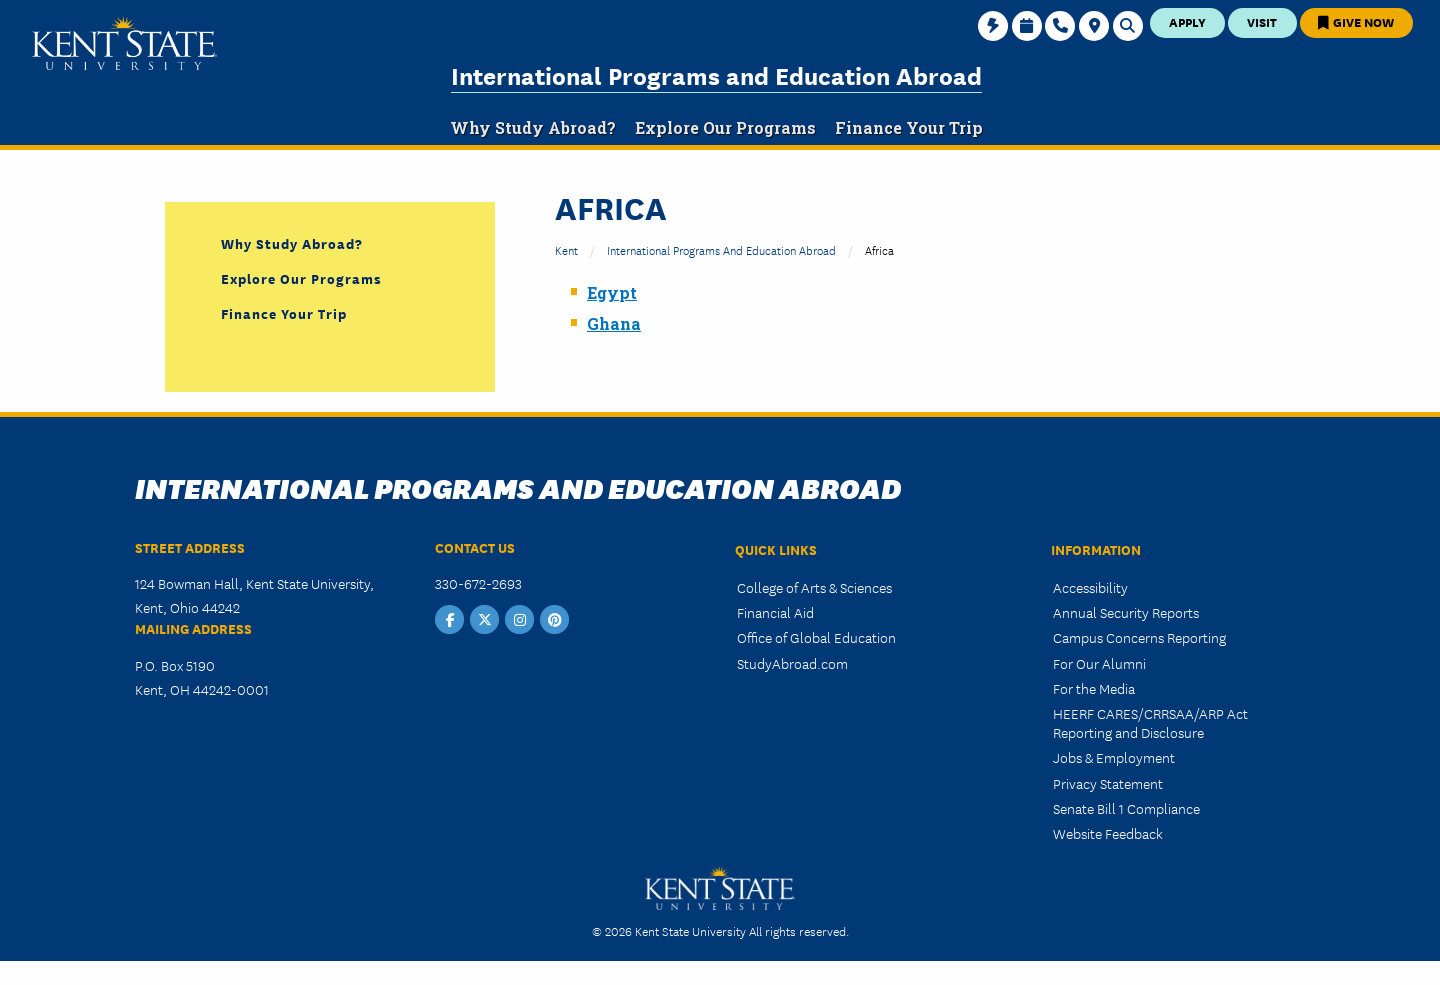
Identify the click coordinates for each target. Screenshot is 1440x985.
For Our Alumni (1099, 663)
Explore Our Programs (301, 278)
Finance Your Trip (284, 313)
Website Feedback (1108, 833)
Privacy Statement (1108, 783)
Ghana (614, 323)
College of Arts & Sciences (814, 587)
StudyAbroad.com (792, 663)
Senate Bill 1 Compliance (1126, 808)
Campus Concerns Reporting (1139, 637)
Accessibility (1090, 587)
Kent (566, 249)
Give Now (1356, 21)
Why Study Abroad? (292, 243)
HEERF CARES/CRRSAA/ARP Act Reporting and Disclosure (1150, 722)
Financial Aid (775, 612)
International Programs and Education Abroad (716, 74)
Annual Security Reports (1126, 612)
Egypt (612, 292)
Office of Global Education (816, 637)
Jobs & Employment (1114, 757)
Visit (1262, 21)
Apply (1187, 21)
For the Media (1094, 688)
